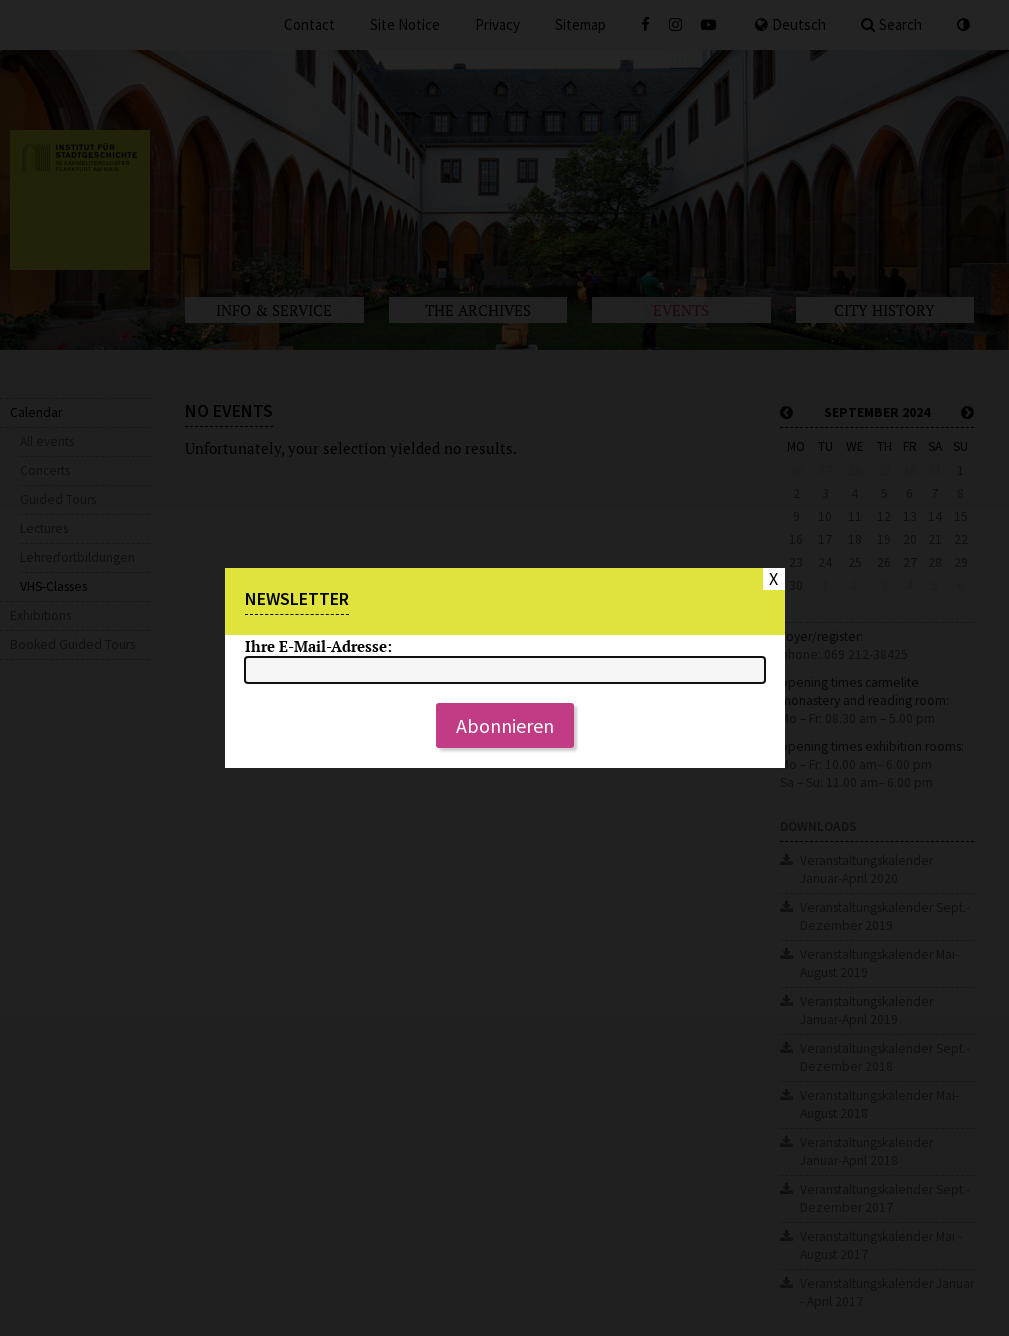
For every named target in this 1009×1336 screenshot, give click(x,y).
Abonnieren (505, 725)
